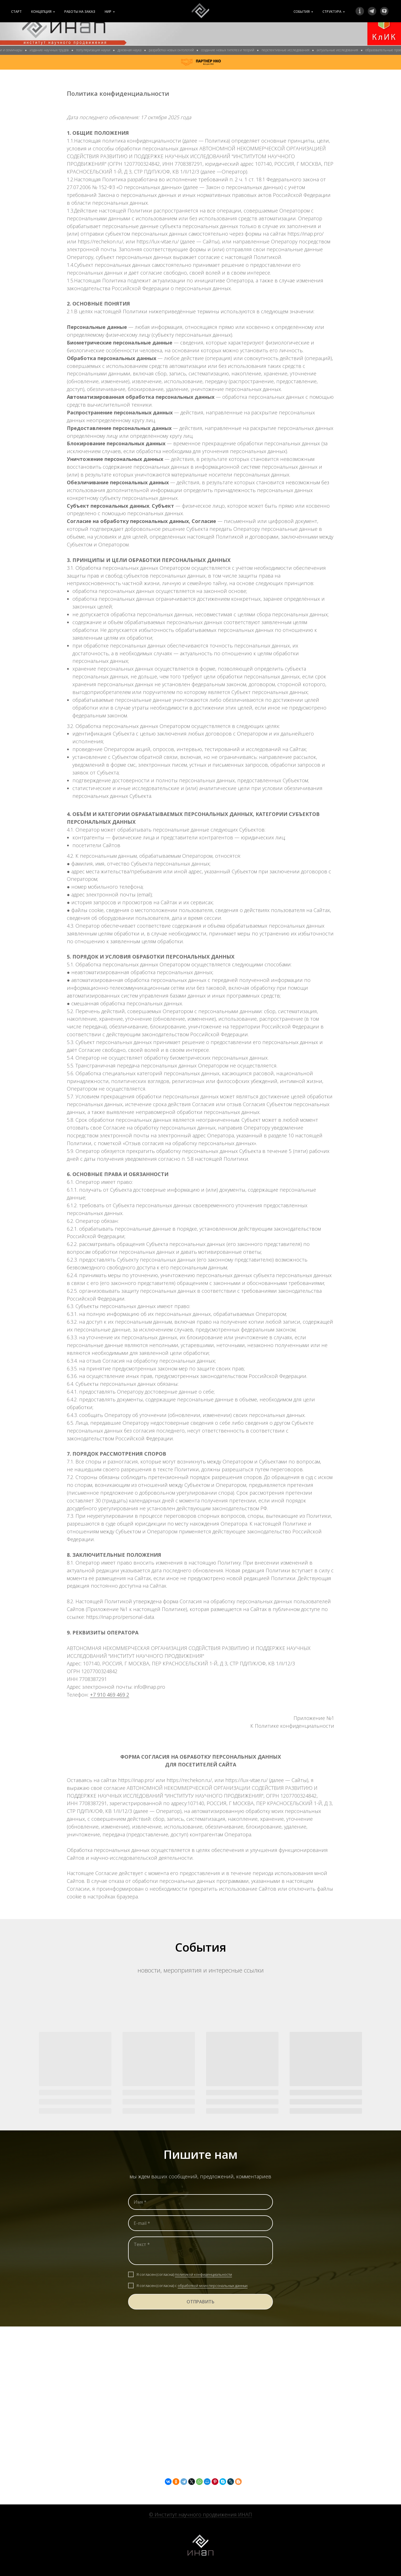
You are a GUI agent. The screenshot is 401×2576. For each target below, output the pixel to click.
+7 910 (98, 1694)
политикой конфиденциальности (203, 2274)
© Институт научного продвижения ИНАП (200, 2514)
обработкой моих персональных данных (213, 2285)
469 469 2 (118, 1694)
